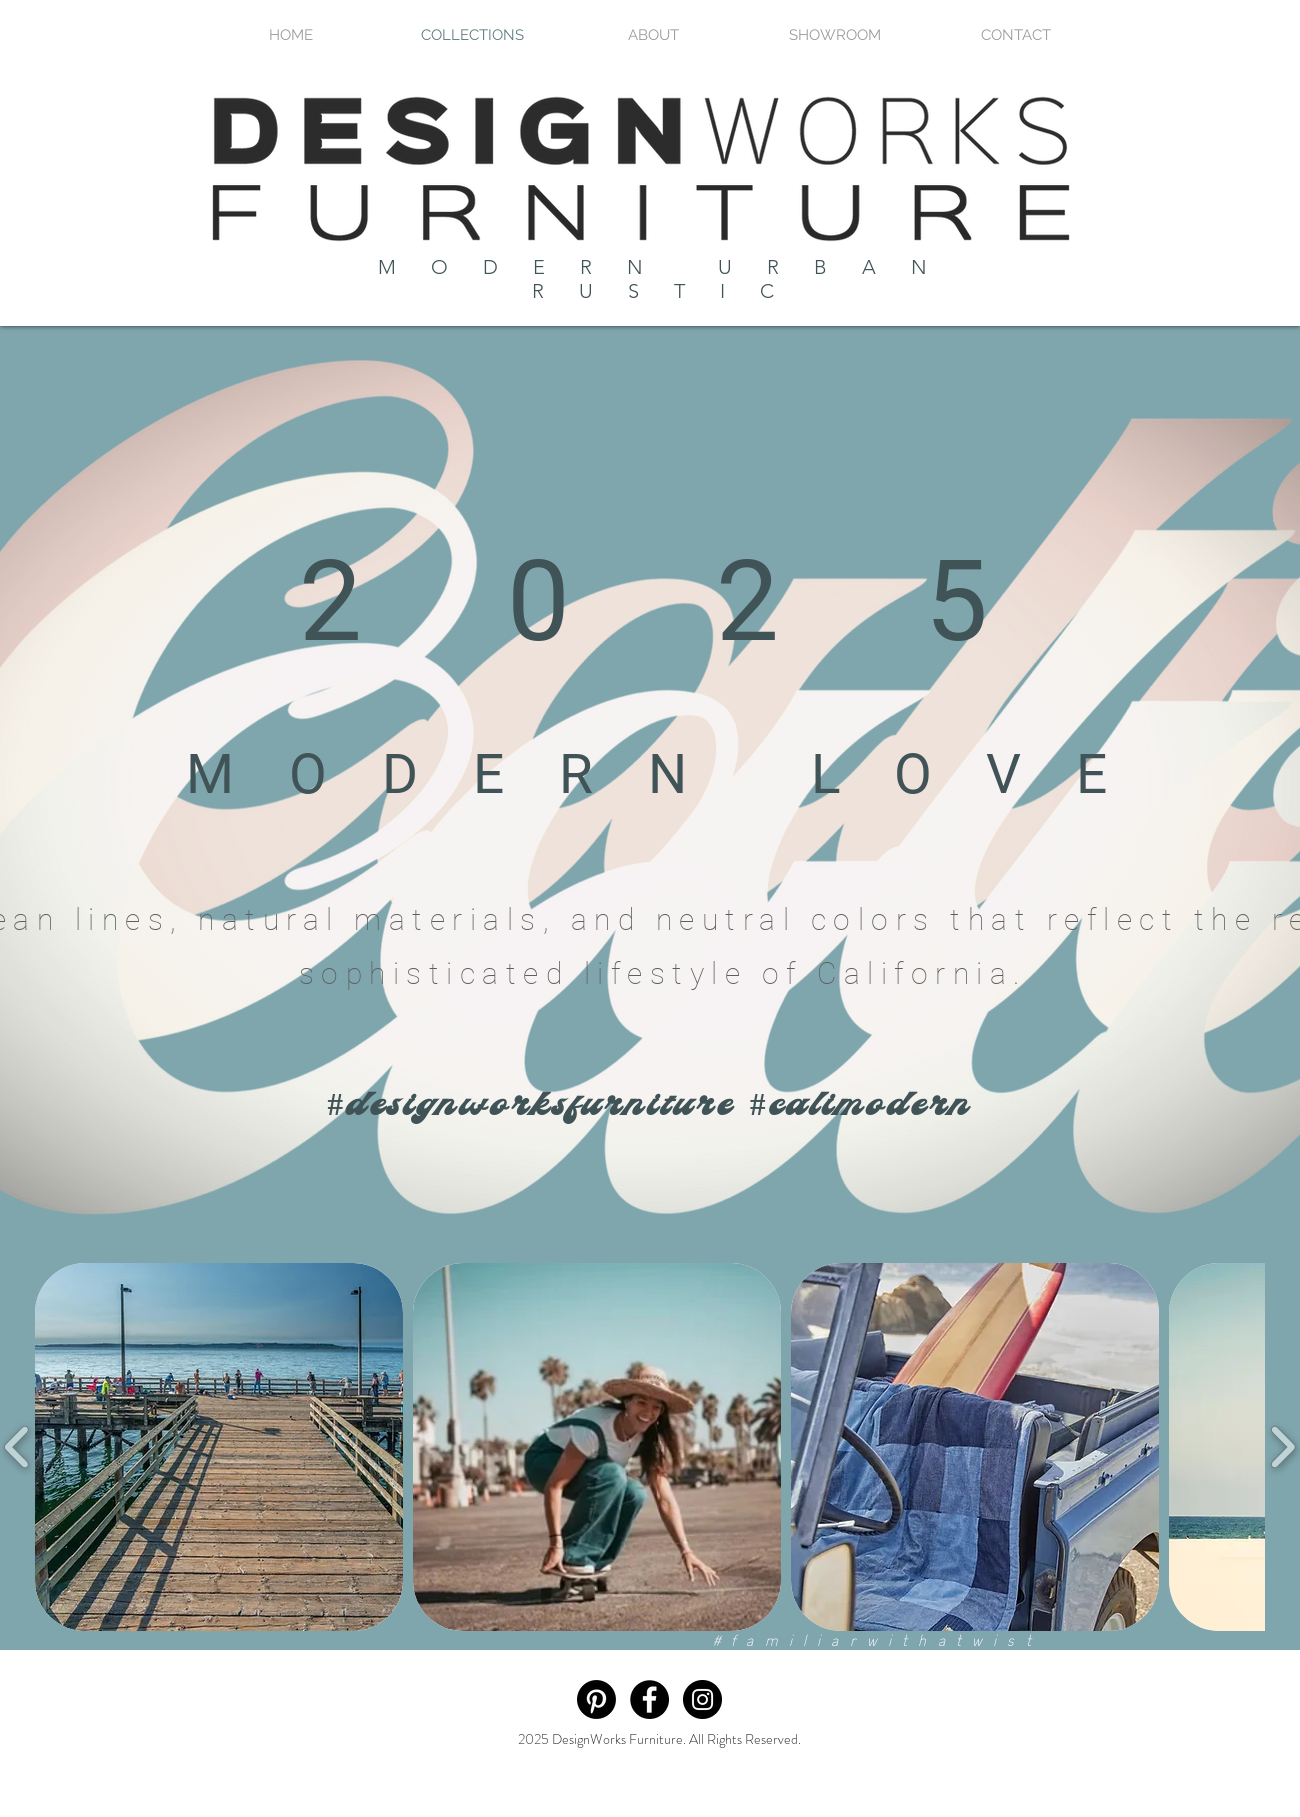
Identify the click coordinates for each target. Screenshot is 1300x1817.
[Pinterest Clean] (351, 1804)
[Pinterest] (596, 1699)
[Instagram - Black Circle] (702, 1699)
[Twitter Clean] (311, 1804)
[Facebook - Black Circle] (649, 1699)
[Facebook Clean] (271, 1804)
